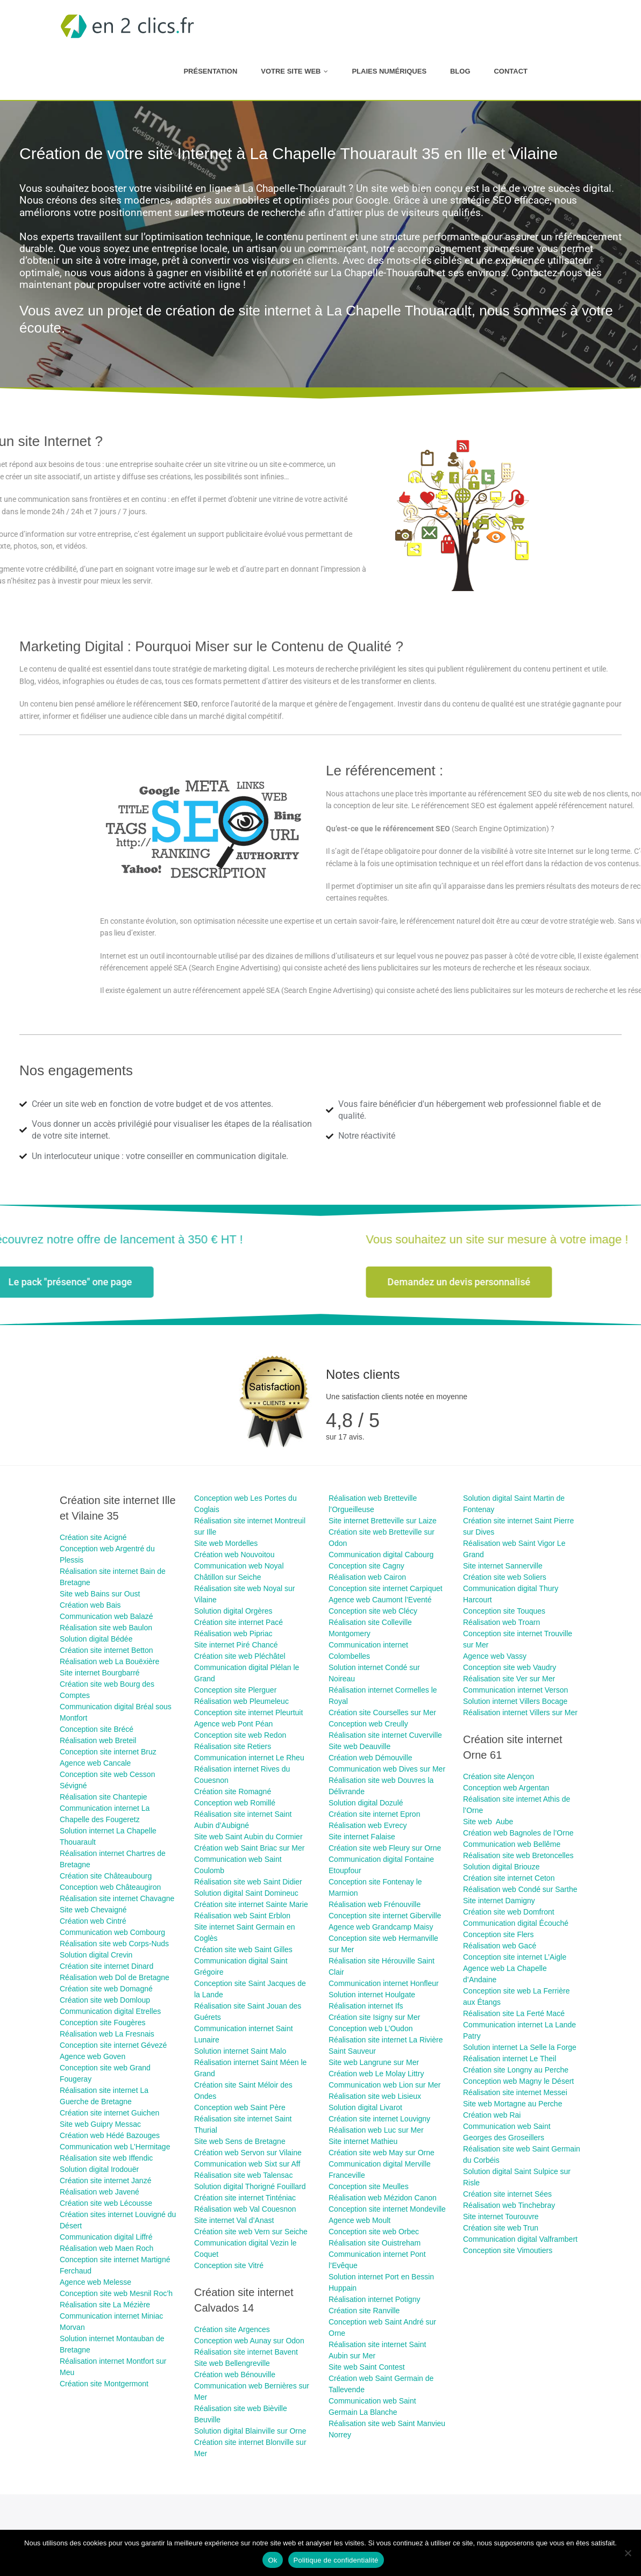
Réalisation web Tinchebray (509, 2205)
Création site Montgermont (104, 2383)
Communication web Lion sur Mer (385, 2085)
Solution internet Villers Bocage (515, 1701)
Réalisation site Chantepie (103, 1797)
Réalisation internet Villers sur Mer (520, 1712)
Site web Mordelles (226, 1543)
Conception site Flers (498, 1934)
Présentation (210, 71)
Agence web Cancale (95, 1763)
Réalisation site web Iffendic (106, 2158)
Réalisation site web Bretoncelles (518, 1855)
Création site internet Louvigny (379, 2118)
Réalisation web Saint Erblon (242, 1915)
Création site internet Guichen (109, 2113)
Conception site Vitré (228, 2265)
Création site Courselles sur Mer (382, 1712)
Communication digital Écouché (515, 1923)
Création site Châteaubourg (106, 1876)
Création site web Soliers (504, 1577)
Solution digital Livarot (365, 2107)
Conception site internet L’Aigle (514, 1957)
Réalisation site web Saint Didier (248, 1881)
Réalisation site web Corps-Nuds (114, 1943)
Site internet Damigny (499, 1900)
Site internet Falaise (362, 1836)
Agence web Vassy (494, 1656)
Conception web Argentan (506, 1787)
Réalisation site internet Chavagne (117, 1898)
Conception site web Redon (240, 1735)
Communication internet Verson (515, 1690)
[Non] (627, 2553)
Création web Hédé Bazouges (110, 2135)
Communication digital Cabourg (381, 1554)
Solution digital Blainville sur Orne (250, 2431)
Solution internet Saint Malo (240, 2051)
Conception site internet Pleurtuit (248, 1712)
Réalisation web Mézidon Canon (383, 2197)
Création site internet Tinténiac (245, 2197)
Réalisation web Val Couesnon (245, 2209)
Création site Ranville (364, 2310)
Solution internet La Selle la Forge (519, 2047)
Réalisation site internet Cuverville (385, 1735)
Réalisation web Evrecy (368, 1825)
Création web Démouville (370, 1757)
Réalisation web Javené (99, 2192)
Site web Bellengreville (232, 2363)
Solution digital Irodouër (99, 2169)
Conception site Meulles (369, 2186)
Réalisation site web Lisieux (375, 2096)
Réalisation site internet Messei (515, 2092)
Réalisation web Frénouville (375, 1904)
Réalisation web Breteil (98, 1740)
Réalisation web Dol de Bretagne (114, 1977)
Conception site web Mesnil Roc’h (116, 2293)
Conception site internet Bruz (108, 1751)
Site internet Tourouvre (501, 2216)
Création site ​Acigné (93, 1537)
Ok (272, 2560)
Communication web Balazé (106, 1616)
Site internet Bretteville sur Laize (383, 1520)
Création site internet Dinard (106, 1966)
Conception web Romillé (234, 1802)
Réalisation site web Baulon (106, 1627)
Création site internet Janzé (105, 2180)
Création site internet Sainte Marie (251, 1904)
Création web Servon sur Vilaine (248, 2152)
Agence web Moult (359, 2220)
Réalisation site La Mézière (105, 2304)
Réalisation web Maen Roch (106, 2248)
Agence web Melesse (95, 2282)
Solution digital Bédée (96, 1639)
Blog (460, 71)
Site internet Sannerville (503, 1566)
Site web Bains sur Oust (100, 1593)
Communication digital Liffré (106, 2237)
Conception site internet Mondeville (387, 2209)
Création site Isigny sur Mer (374, 2017)
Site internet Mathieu (363, 2141)
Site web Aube (488, 1821)
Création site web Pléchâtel (240, 1656)
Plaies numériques (389, 71)
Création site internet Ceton (508, 1878)
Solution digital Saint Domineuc (246, 1893)
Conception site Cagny (366, 1566)
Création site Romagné (232, 1791)
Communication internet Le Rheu (249, 1757)
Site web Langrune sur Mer (374, 2062)
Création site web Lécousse (107, 2203)
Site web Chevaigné (93, 1909)
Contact (511, 71)
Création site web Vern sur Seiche (251, 2231)
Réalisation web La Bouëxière (109, 1661)
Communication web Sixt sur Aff (247, 2164)
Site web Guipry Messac (100, 2124)
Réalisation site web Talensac (243, 2175)
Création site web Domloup (105, 2000)
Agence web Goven (92, 2056)
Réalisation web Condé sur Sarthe (520, 1889)
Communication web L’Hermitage (115, 2146)
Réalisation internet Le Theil (509, 2058)
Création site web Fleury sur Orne (385, 1848)
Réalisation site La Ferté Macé (514, 2013)
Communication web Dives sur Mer (387, 1769)
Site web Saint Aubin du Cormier (248, 1836)
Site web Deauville (359, 1746)
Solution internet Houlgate (372, 1994)
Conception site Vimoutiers (507, 2250)
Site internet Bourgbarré (100, 1672)
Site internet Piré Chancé (236, 1644)
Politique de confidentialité (336, 2560)
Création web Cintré (93, 1921)
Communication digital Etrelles (110, 2011)
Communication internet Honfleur (384, 1983)
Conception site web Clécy (373, 1611)
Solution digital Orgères (233, 1611)
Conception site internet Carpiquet (386, 1588)
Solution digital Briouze (501, 1866)
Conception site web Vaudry (509, 1667)
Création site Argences (232, 2329)
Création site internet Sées (507, 2194)
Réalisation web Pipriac (233, 1633)
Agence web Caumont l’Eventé (380, 1599)
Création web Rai (492, 2115)
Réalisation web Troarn (501, 1622)
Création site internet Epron (374, 1814)
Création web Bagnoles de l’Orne (518, 1833)
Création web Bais (90, 1605)
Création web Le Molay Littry (376, 2073)
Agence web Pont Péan (233, 1723)
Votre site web (290, 71)
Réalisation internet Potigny (374, 2299)
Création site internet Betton (106, 1650)
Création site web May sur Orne (382, 2152)
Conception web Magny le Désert (518, 2081)
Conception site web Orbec (374, 2231)
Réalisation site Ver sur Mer (509, 1678)
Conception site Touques (504, 1611)
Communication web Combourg (112, 1932)
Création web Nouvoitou (234, 1554)
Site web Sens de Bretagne (240, 2141)
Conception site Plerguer (235, 1690)
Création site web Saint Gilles (243, 1949)
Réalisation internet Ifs (366, 2006)
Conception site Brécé (96, 1729)
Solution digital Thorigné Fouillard (250, 2186)
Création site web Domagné (106, 1988)
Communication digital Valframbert (520, 2239)
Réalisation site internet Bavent (246, 2352)
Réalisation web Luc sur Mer (376, 2130)
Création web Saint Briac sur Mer (249, 1848)
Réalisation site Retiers (232, 1746)
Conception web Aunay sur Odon (249, 2340)
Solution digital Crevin (96, 1955)
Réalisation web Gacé (499, 1945)
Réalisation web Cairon (367, 1577)
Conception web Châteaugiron (110, 1887)
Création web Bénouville (234, 2374)
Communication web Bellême (511, 1844)
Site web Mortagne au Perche (512, 2103)
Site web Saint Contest (367, 2367)
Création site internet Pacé (238, 1622)
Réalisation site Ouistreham (375, 2243)
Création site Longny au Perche (515, 2070)
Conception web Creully (368, 1723)
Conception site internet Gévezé (113, 2045)
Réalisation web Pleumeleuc (241, 1701)
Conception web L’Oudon (370, 2028)
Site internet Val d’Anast (234, 2220)
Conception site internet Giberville (385, 1915)
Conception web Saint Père (240, 2107)
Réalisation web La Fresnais (107, 2034)
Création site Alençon (498, 1776)
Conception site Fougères (103, 2022)
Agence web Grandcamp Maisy (381, 1927)
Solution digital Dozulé (366, 1802)
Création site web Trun (500, 2228)
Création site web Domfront (508, 1912)
